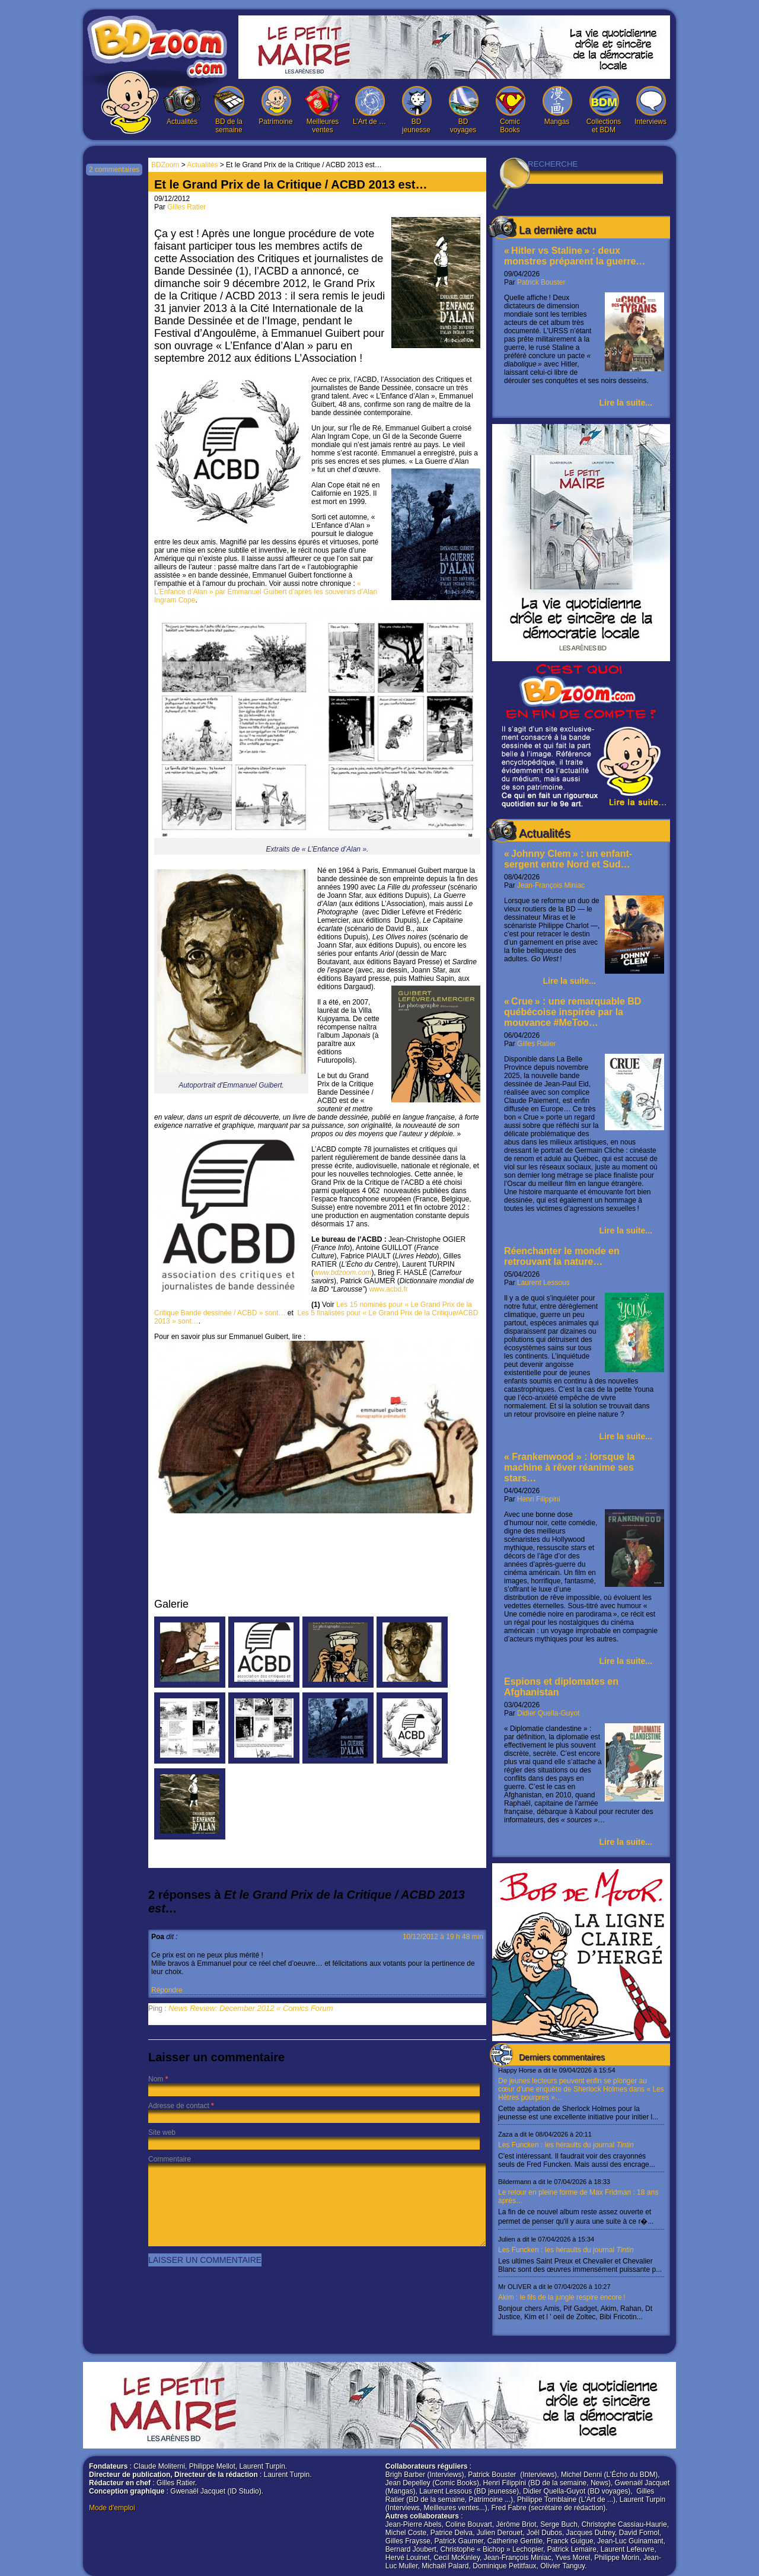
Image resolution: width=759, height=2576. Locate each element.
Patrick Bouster (541, 282)
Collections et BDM (604, 110)
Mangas (557, 106)
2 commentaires (114, 169)
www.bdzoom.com (342, 1272)
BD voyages (463, 110)
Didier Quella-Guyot (548, 1713)
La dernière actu (557, 230)
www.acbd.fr (388, 1289)
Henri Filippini (538, 1499)
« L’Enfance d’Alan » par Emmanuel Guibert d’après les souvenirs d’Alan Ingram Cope (265, 591)
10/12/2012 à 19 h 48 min (443, 1937)
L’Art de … (369, 106)
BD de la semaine (229, 110)
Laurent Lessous (543, 1283)
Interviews (650, 106)
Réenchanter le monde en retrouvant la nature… (562, 1256)
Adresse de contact (178, 2106)
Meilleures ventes (323, 110)
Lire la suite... (625, 402)
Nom (155, 2079)
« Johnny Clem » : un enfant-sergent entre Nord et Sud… (568, 859)
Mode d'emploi (112, 2508)
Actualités (182, 106)
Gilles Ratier (536, 1044)
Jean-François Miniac (551, 885)
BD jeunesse (416, 110)
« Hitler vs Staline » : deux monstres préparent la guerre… (574, 256)
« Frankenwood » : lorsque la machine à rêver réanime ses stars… (569, 1467)
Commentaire (169, 2159)
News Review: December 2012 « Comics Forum (250, 2008)
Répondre (167, 1990)
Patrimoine (276, 106)
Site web (162, 2132)
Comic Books (510, 110)
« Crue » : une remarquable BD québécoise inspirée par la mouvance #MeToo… (572, 1012)
